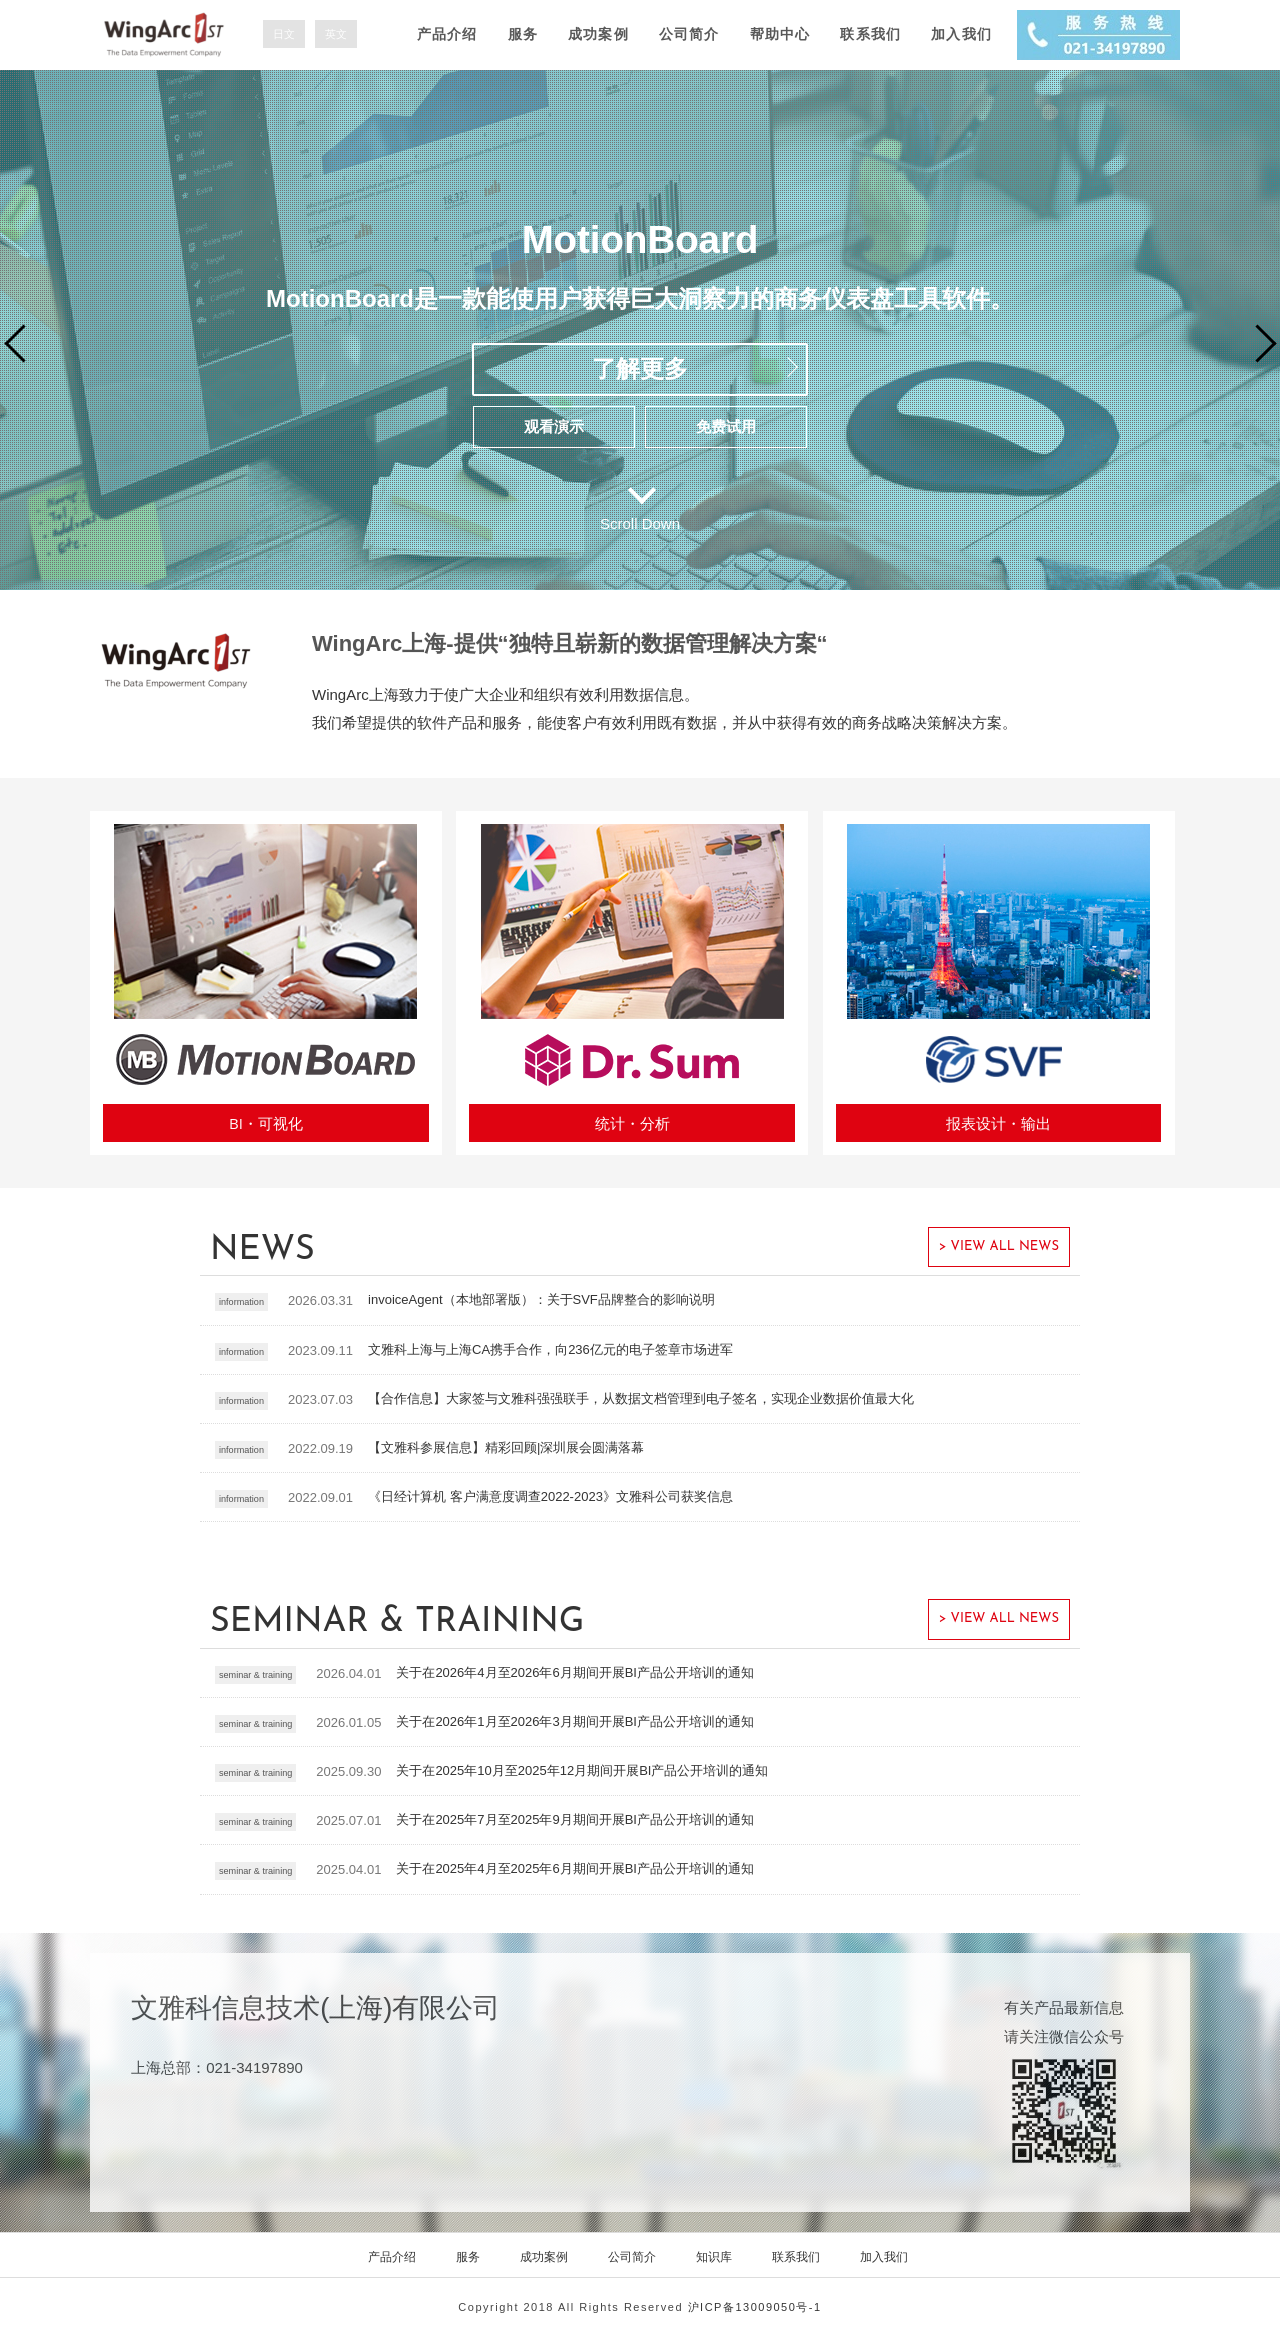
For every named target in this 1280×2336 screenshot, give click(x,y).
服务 (523, 34)
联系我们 (870, 34)
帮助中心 (780, 34)
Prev (22, 342)
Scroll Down (640, 523)
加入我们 (961, 34)
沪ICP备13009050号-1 (755, 2307)
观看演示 (554, 426)
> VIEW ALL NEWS (999, 1246)
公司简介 (689, 34)
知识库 (714, 2257)
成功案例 (598, 34)
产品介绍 (447, 34)
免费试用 (726, 426)
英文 (336, 34)
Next (1256, 342)
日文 (284, 34)
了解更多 (640, 368)
